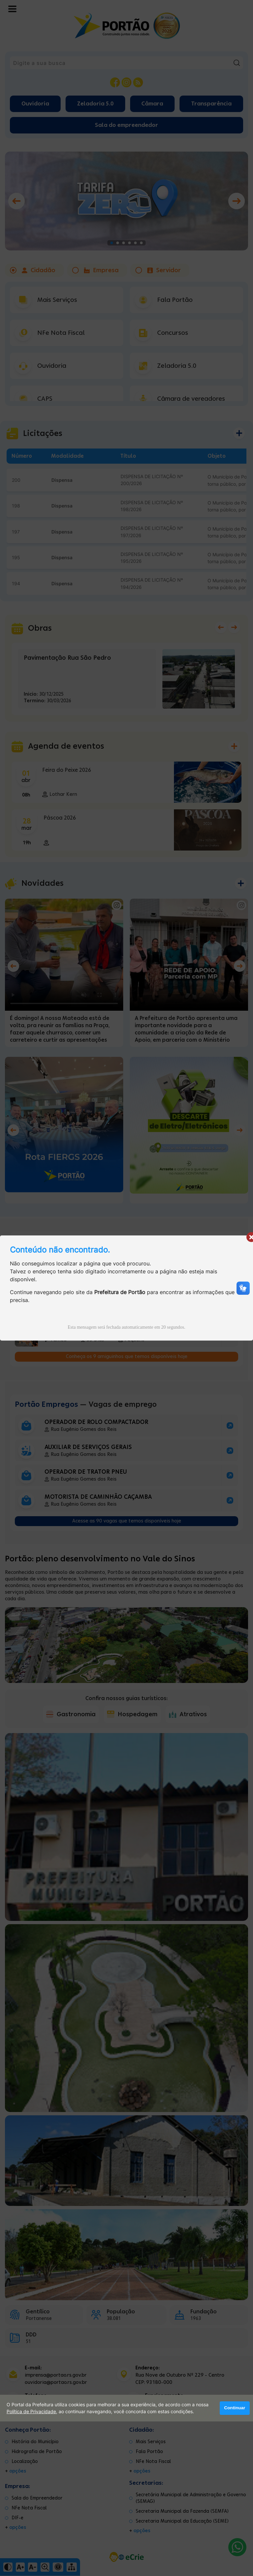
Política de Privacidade (31, 2411)
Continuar (234, 2407)
